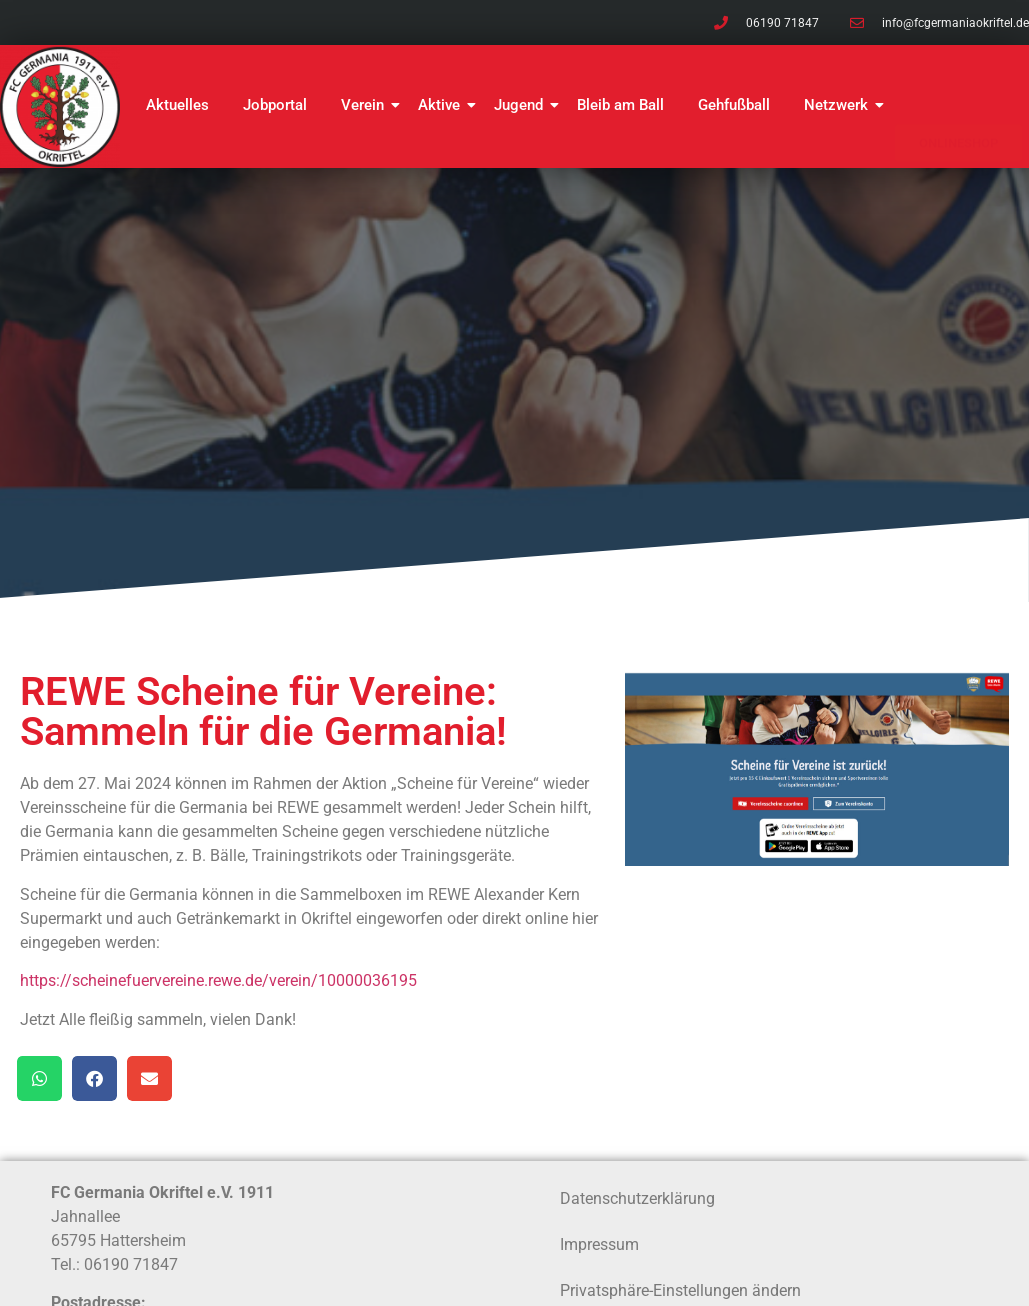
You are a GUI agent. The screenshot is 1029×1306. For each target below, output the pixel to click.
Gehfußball (734, 105)
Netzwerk (839, 105)
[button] (39, 1078)
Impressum (599, 1244)
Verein (366, 105)
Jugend (522, 105)
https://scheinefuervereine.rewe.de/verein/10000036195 (218, 980)
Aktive (442, 105)
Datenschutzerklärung (637, 1198)
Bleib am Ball (620, 105)
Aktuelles (177, 105)
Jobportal (275, 105)
